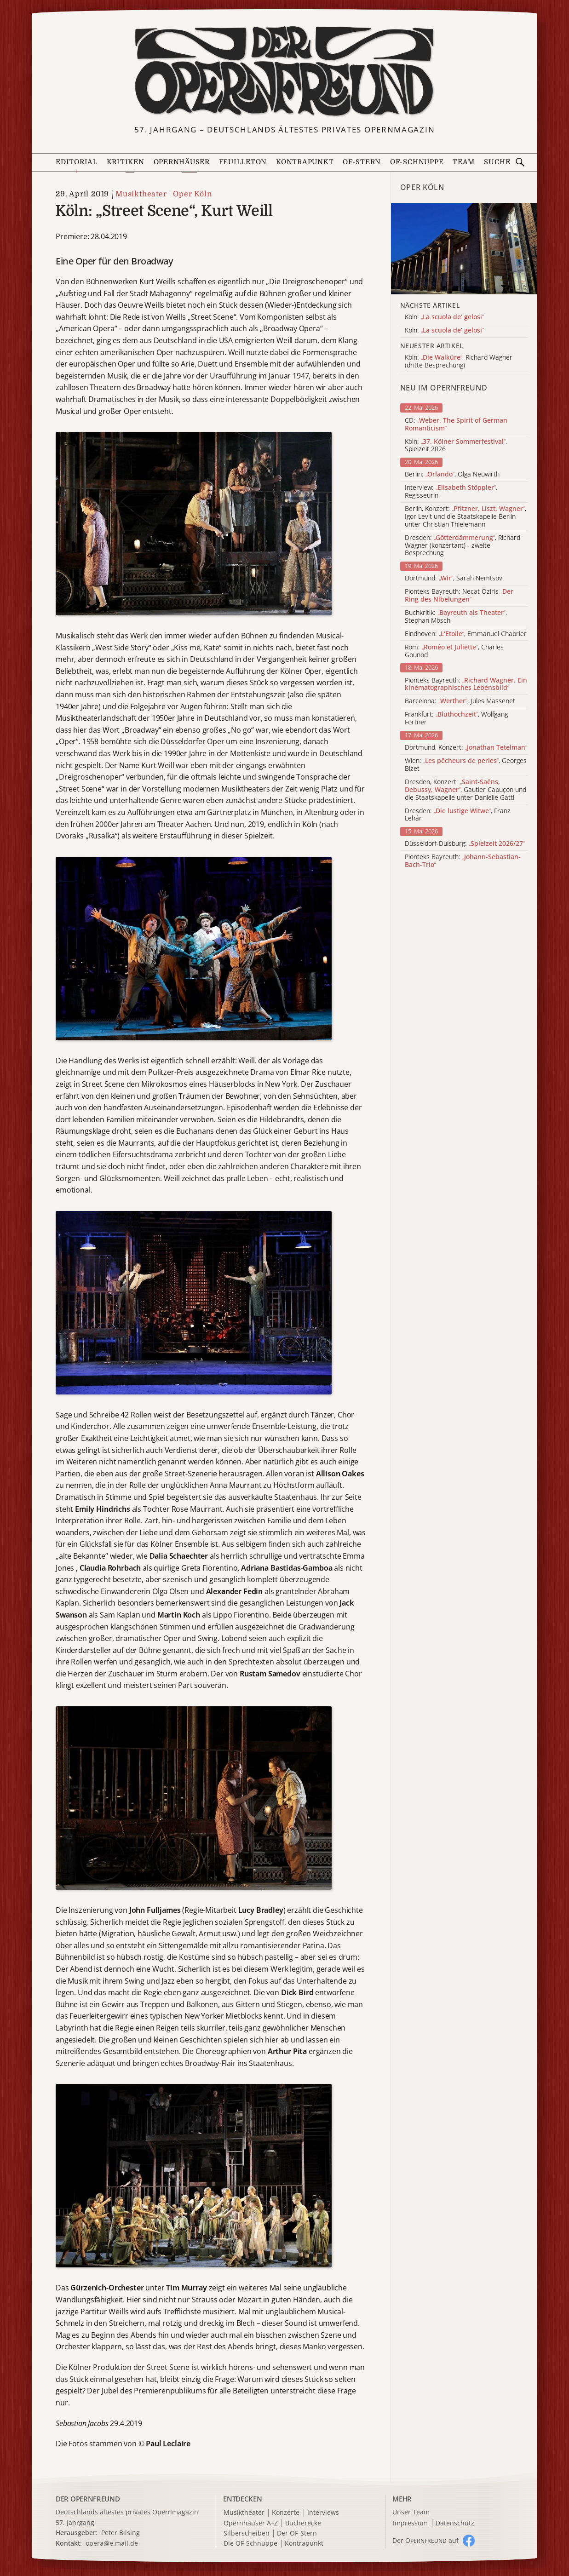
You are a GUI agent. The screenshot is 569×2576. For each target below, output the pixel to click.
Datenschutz (455, 2523)
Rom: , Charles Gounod (454, 651)
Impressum (410, 2523)
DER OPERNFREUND (88, 2498)
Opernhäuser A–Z (251, 2523)
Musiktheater (141, 194)
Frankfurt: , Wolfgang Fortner (456, 718)
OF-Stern (362, 162)
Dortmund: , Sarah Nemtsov (453, 578)
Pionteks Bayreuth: (466, 684)
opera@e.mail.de (112, 2543)
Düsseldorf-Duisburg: (465, 844)
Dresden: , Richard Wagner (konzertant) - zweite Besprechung (462, 545)
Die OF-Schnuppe (250, 2543)
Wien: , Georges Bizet (466, 765)
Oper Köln (192, 194)
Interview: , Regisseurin (451, 491)
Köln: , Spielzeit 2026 (456, 445)
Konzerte (285, 2513)
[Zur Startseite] (284, 71)
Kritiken (125, 162)
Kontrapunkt (304, 162)
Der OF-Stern (297, 2533)
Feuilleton (243, 162)
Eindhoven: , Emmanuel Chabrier (466, 634)
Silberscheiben (247, 2533)
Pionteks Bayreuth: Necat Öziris (459, 595)
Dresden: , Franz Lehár (458, 815)
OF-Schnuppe (416, 162)
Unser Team (411, 2511)
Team (464, 162)
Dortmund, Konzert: (466, 748)
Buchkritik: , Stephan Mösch (456, 617)
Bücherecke (303, 2523)
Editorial (77, 162)
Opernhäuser (182, 162)
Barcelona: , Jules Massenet (460, 701)
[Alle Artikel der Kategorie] (464, 248)
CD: (456, 424)
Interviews (323, 2513)
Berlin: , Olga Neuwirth (452, 474)
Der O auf (425, 2540)
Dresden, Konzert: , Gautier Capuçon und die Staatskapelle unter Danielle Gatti (465, 789)
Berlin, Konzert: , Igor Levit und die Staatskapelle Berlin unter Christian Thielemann (465, 516)
